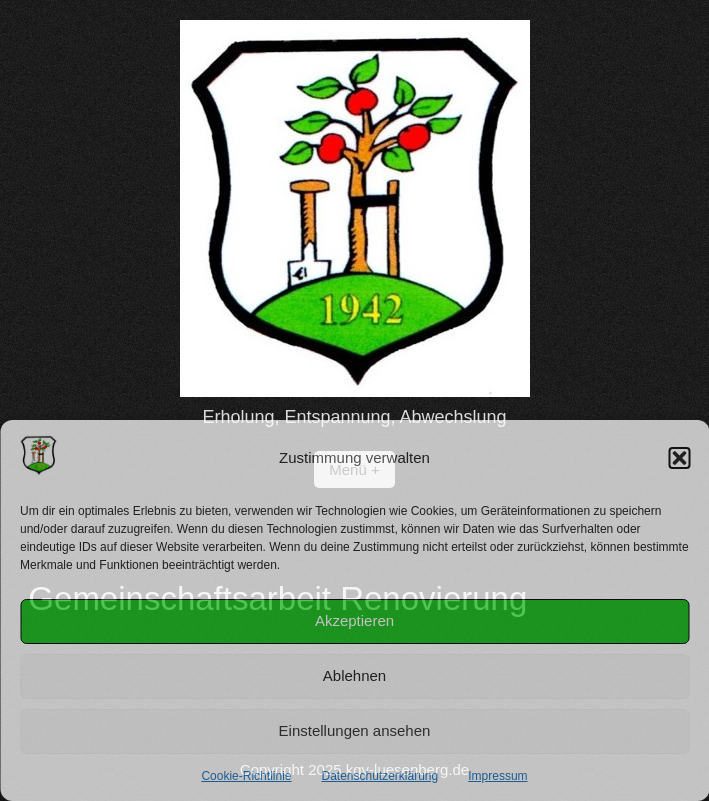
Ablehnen (354, 675)
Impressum (497, 776)
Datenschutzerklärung (379, 776)
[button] (679, 458)
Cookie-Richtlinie (246, 776)
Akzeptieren (354, 620)
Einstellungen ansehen (355, 730)
